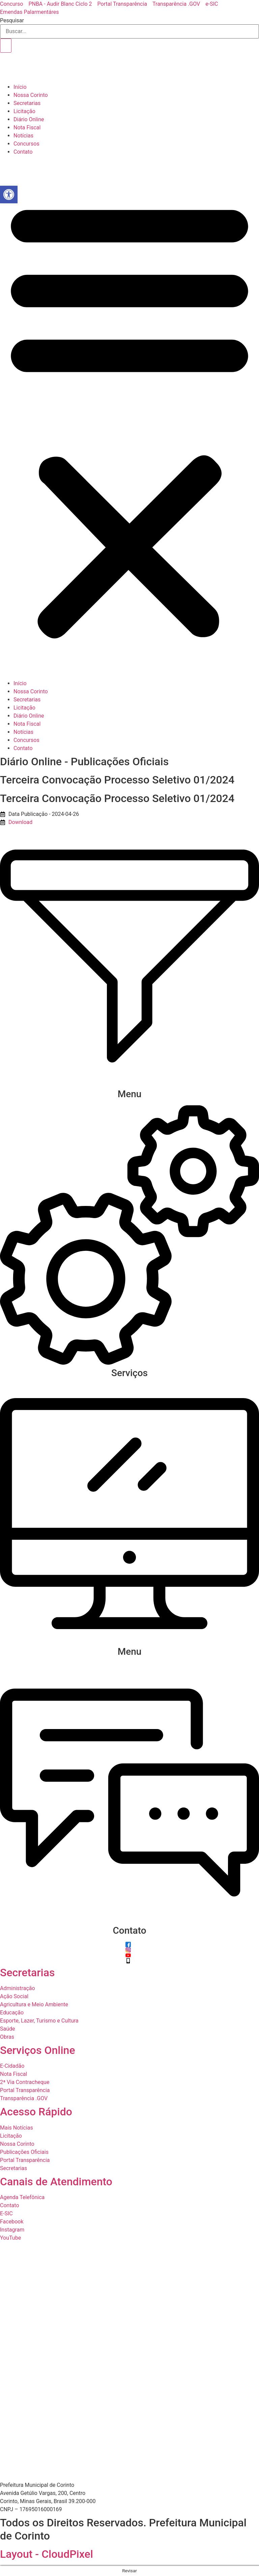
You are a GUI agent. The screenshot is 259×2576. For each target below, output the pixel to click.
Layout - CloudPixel (46, 2554)
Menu (130, 1094)
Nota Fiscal (26, 127)
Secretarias (26, 103)
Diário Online (28, 119)
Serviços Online (37, 2050)
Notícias (23, 135)
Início (20, 87)
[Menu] (129, 1084)
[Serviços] (129, 1363)
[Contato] (129, 1920)
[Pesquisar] (5, 45)
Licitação (24, 111)
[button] (129, 417)
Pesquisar (12, 20)
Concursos (26, 143)
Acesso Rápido (36, 2111)
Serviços (129, 1373)
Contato (23, 152)
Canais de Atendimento (56, 2181)
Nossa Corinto (30, 95)
